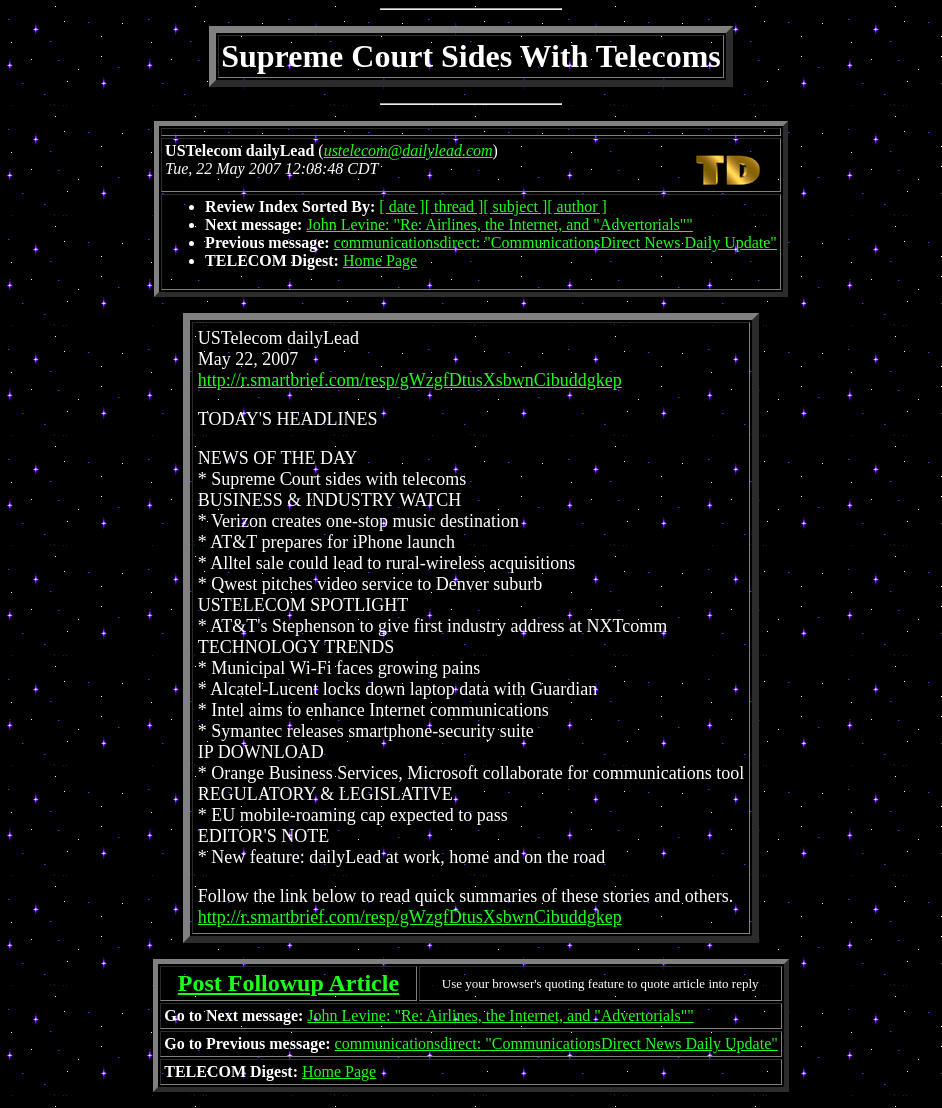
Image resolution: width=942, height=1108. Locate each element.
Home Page (380, 260)
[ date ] (401, 206)
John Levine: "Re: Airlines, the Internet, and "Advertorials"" (499, 224)
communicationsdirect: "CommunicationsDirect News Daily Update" (555, 242)
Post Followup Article (288, 983)
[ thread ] (454, 206)
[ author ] (577, 206)
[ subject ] (515, 206)
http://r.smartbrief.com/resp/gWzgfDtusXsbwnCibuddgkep (410, 380)
